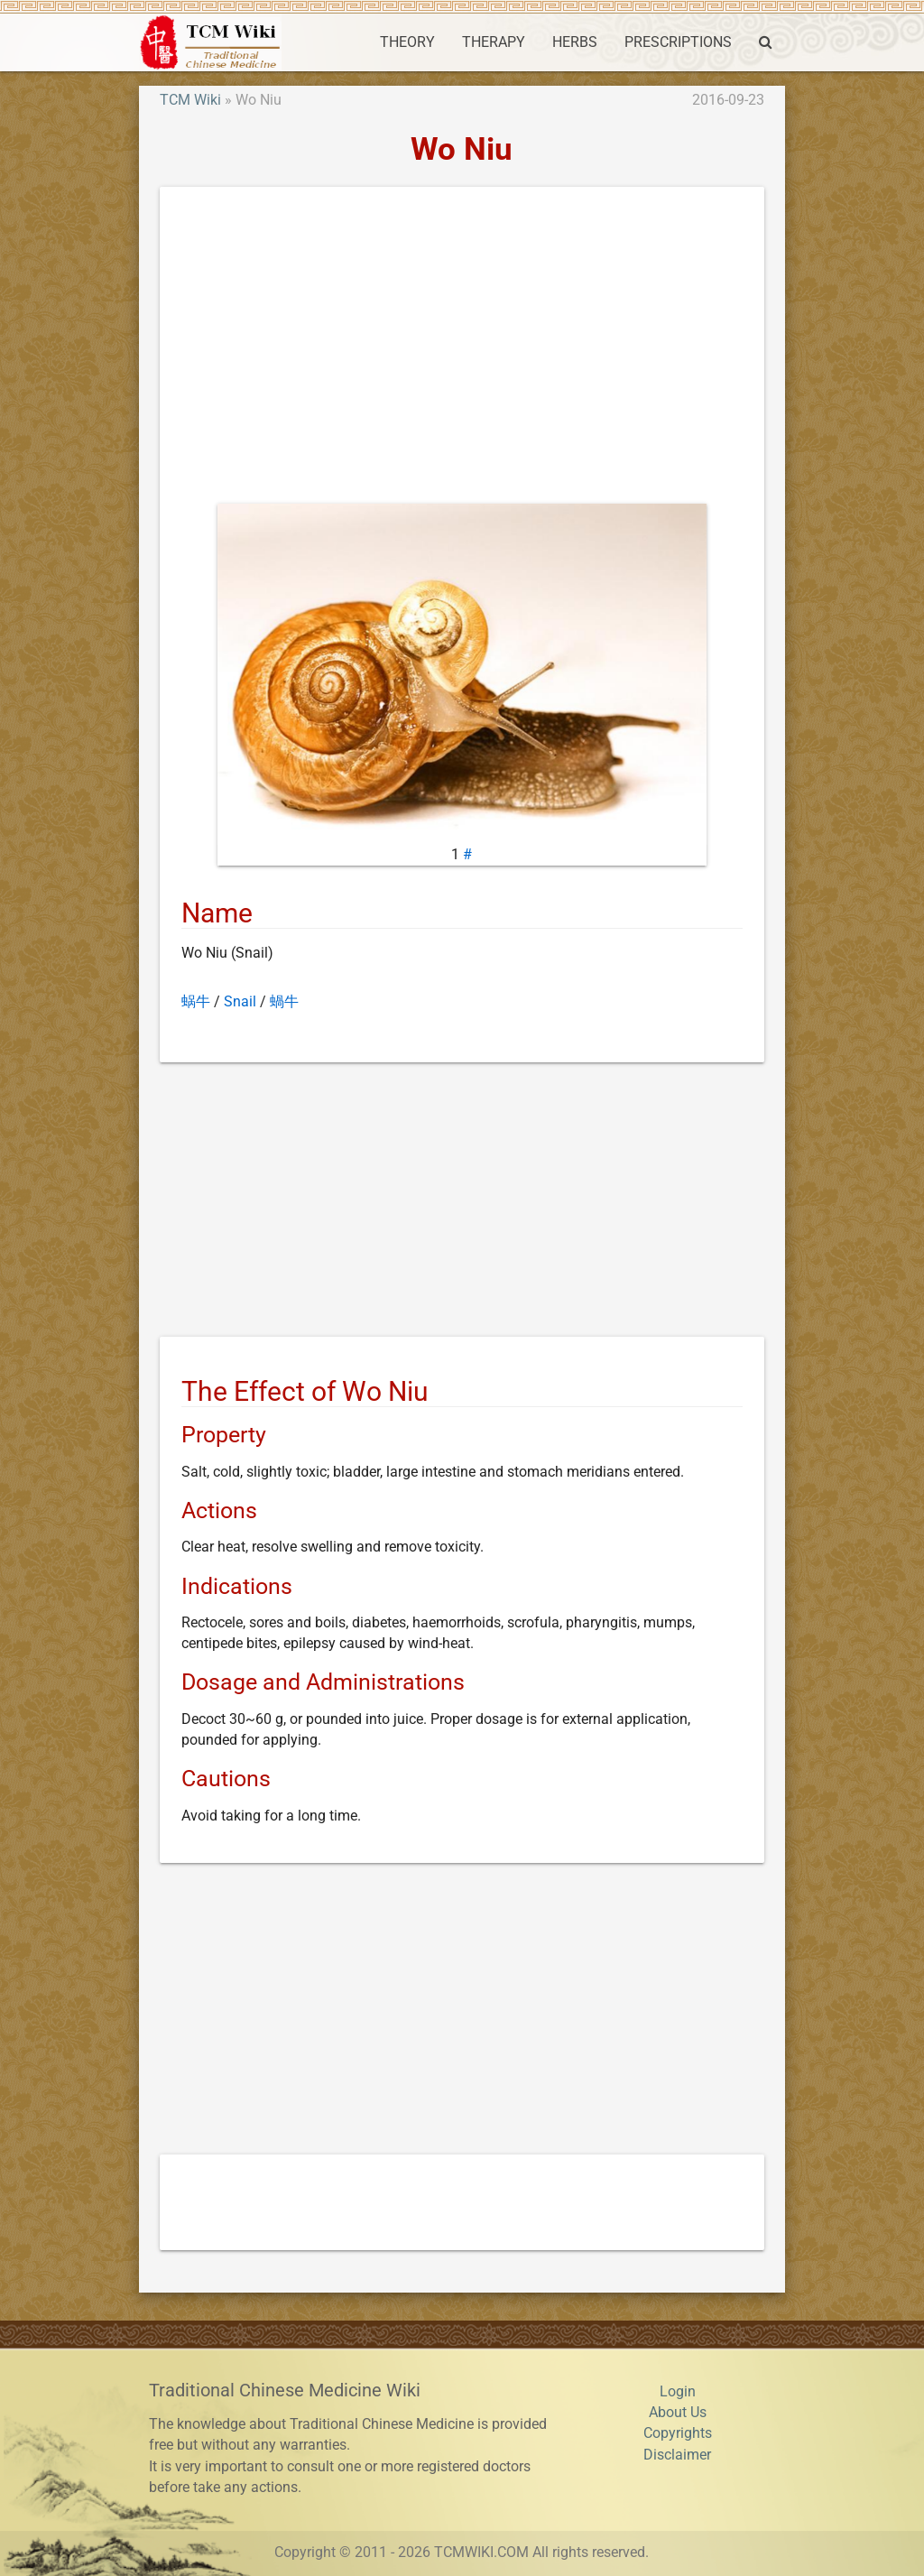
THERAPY (493, 42)
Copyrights (677, 2433)
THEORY (407, 42)
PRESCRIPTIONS (678, 42)
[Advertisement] (462, 349)
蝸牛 (284, 1002)
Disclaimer (677, 2455)
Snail (240, 1002)
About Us (678, 2413)
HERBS (574, 42)
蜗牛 (195, 1002)
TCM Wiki (190, 100)
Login (678, 2392)
